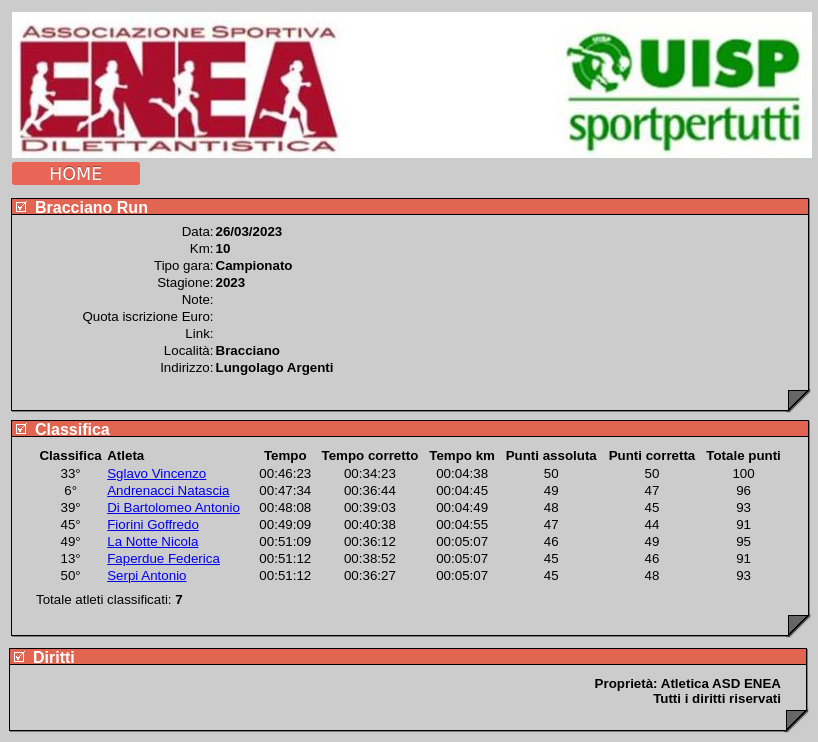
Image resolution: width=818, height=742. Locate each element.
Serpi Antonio (146, 575)
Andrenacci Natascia (168, 490)
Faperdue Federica (163, 558)
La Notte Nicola (152, 541)
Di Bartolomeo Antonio (173, 507)
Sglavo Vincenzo (156, 473)
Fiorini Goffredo (153, 524)
